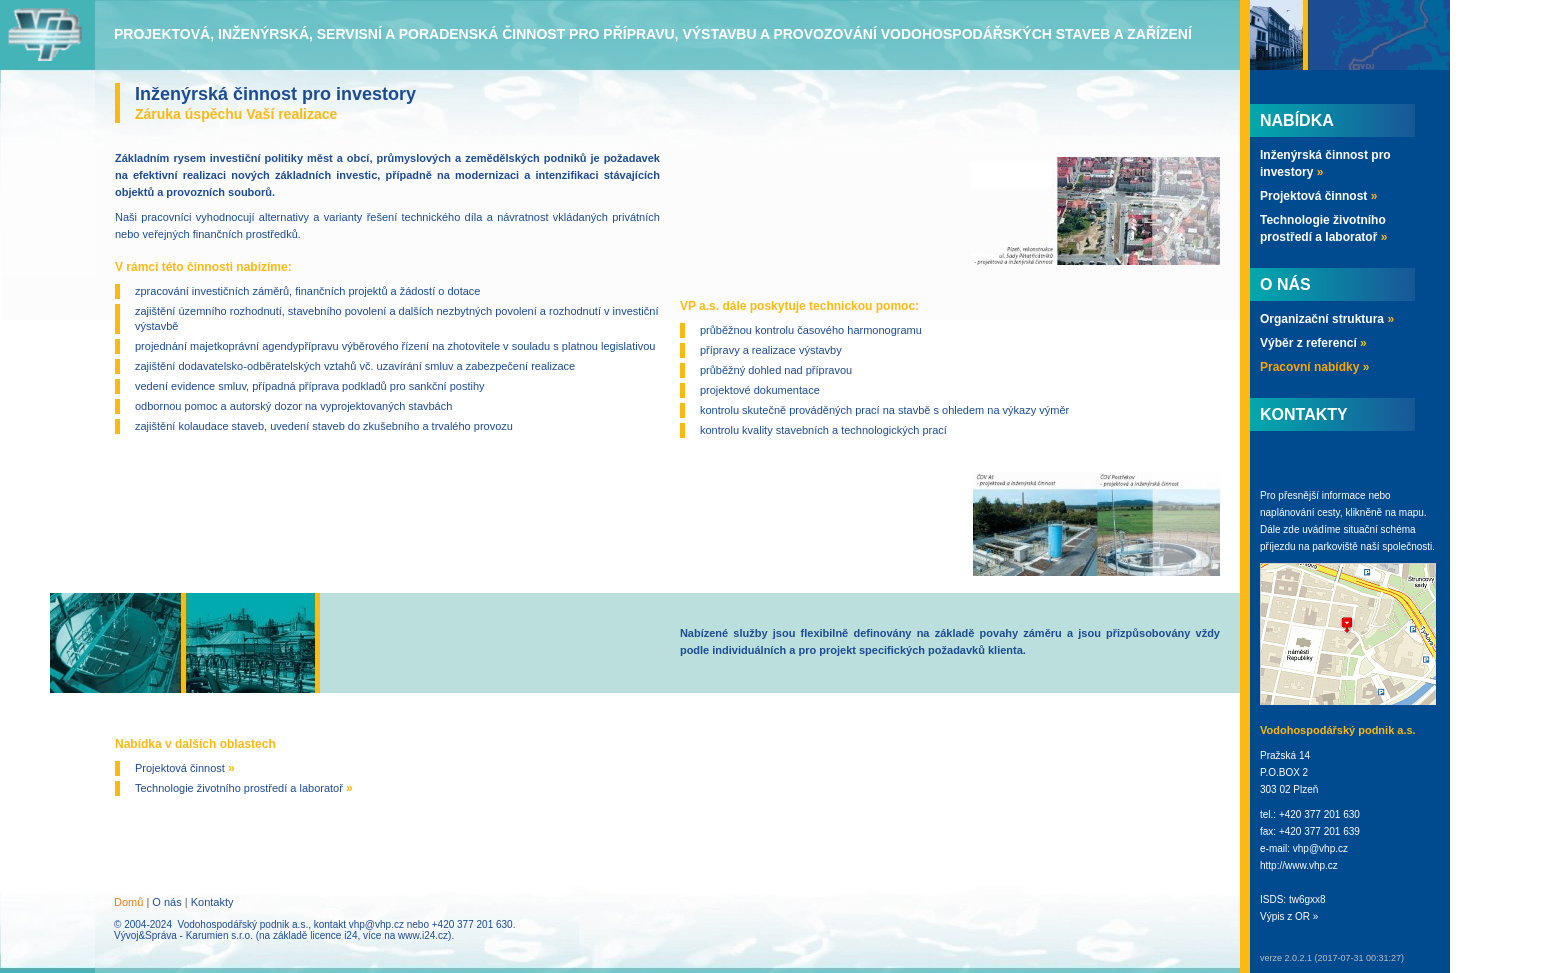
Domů (128, 902)
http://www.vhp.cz (1299, 865)
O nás (166, 902)
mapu (1411, 512)
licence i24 (333, 935)
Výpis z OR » (1289, 916)
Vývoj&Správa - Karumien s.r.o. (183, 935)
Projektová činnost (185, 768)
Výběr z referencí (1313, 343)
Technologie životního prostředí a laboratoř (244, 788)
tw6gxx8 (1307, 899)
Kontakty (212, 902)
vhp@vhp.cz (376, 924)
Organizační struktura (1327, 319)
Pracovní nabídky (1314, 367)
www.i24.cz (423, 935)
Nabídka (1297, 120)
